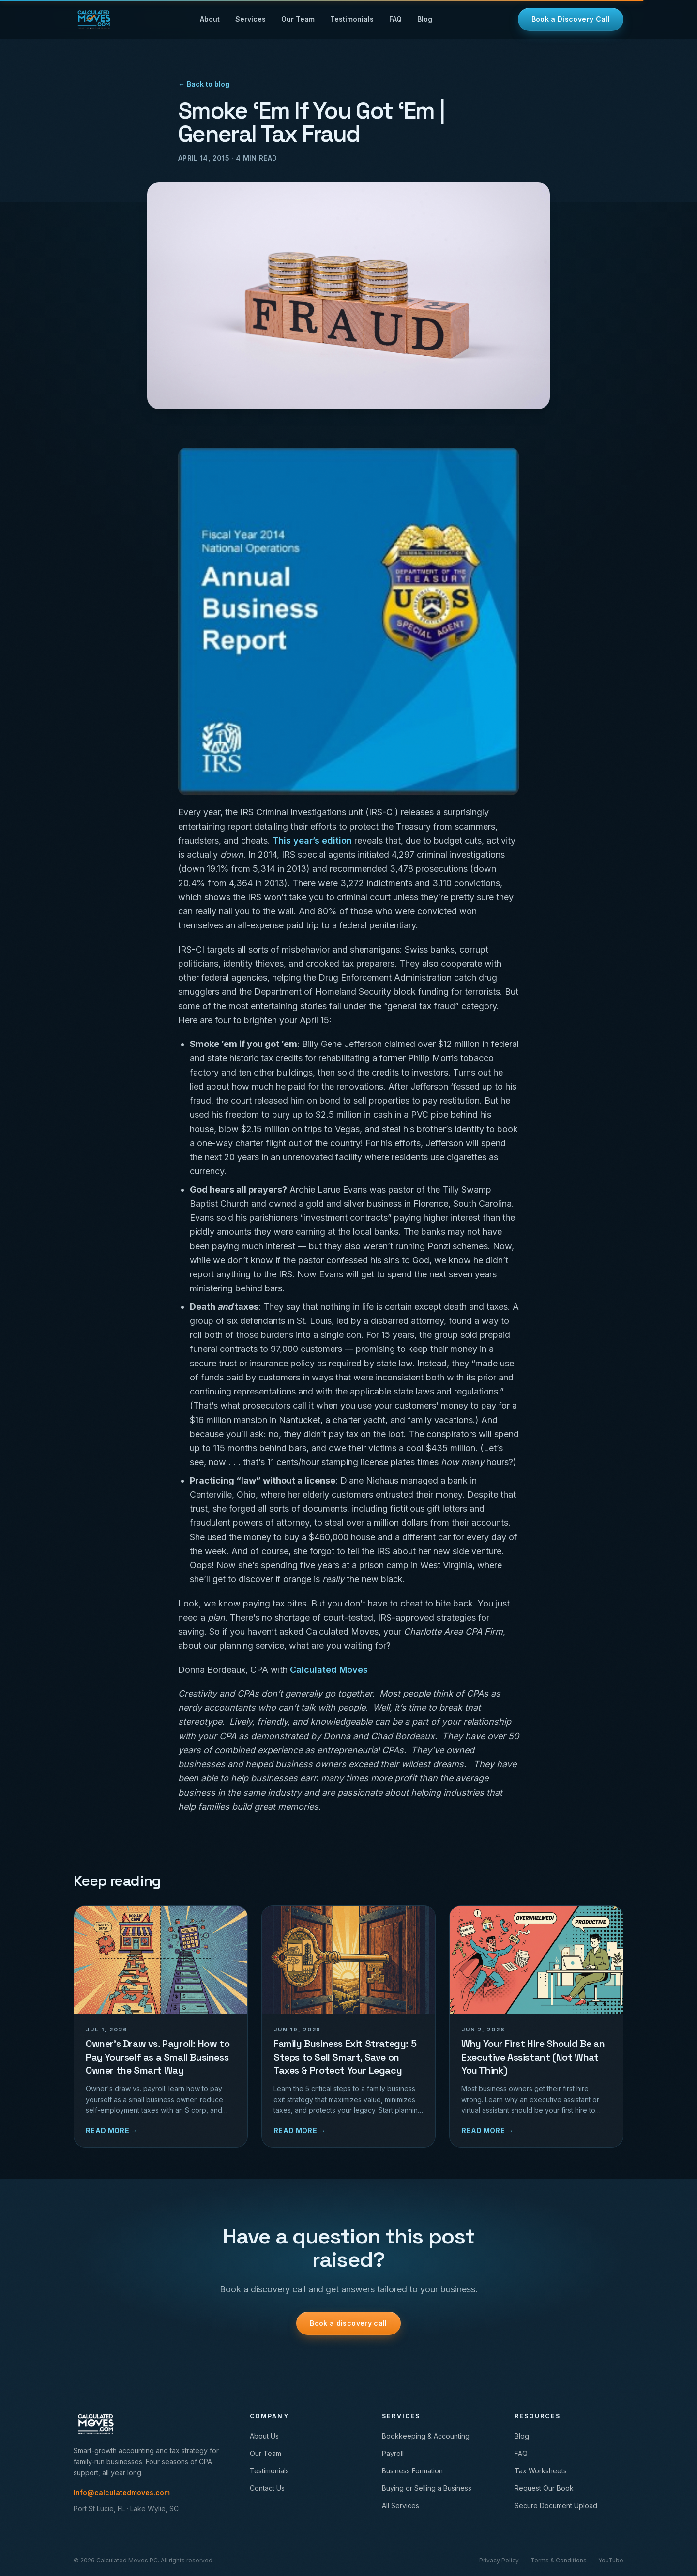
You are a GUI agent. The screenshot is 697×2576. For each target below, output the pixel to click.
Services (250, 19)
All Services (400, 2505)
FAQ (395, 19)
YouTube (610, 2560)
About (210, 19)
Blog (424, 19)
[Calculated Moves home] (94, 19)
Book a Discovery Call (570, 19)
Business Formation (412, 2471)
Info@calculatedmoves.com (122, 2492)
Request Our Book (544, 2488)
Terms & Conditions (558, 2560)
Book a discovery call (348, 2323)
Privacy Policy (499, 2560)
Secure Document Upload (556, 2505)
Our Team (298, 19)
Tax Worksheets (541, 2471)
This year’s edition (312, 840)
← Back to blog (203, 84)
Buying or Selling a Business (426, 2488)
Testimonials (352, 19)
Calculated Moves (329, 1670)
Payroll (393, 2453)
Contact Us (267, 2488)
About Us (264, 2436)
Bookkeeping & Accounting (426, 2436)
